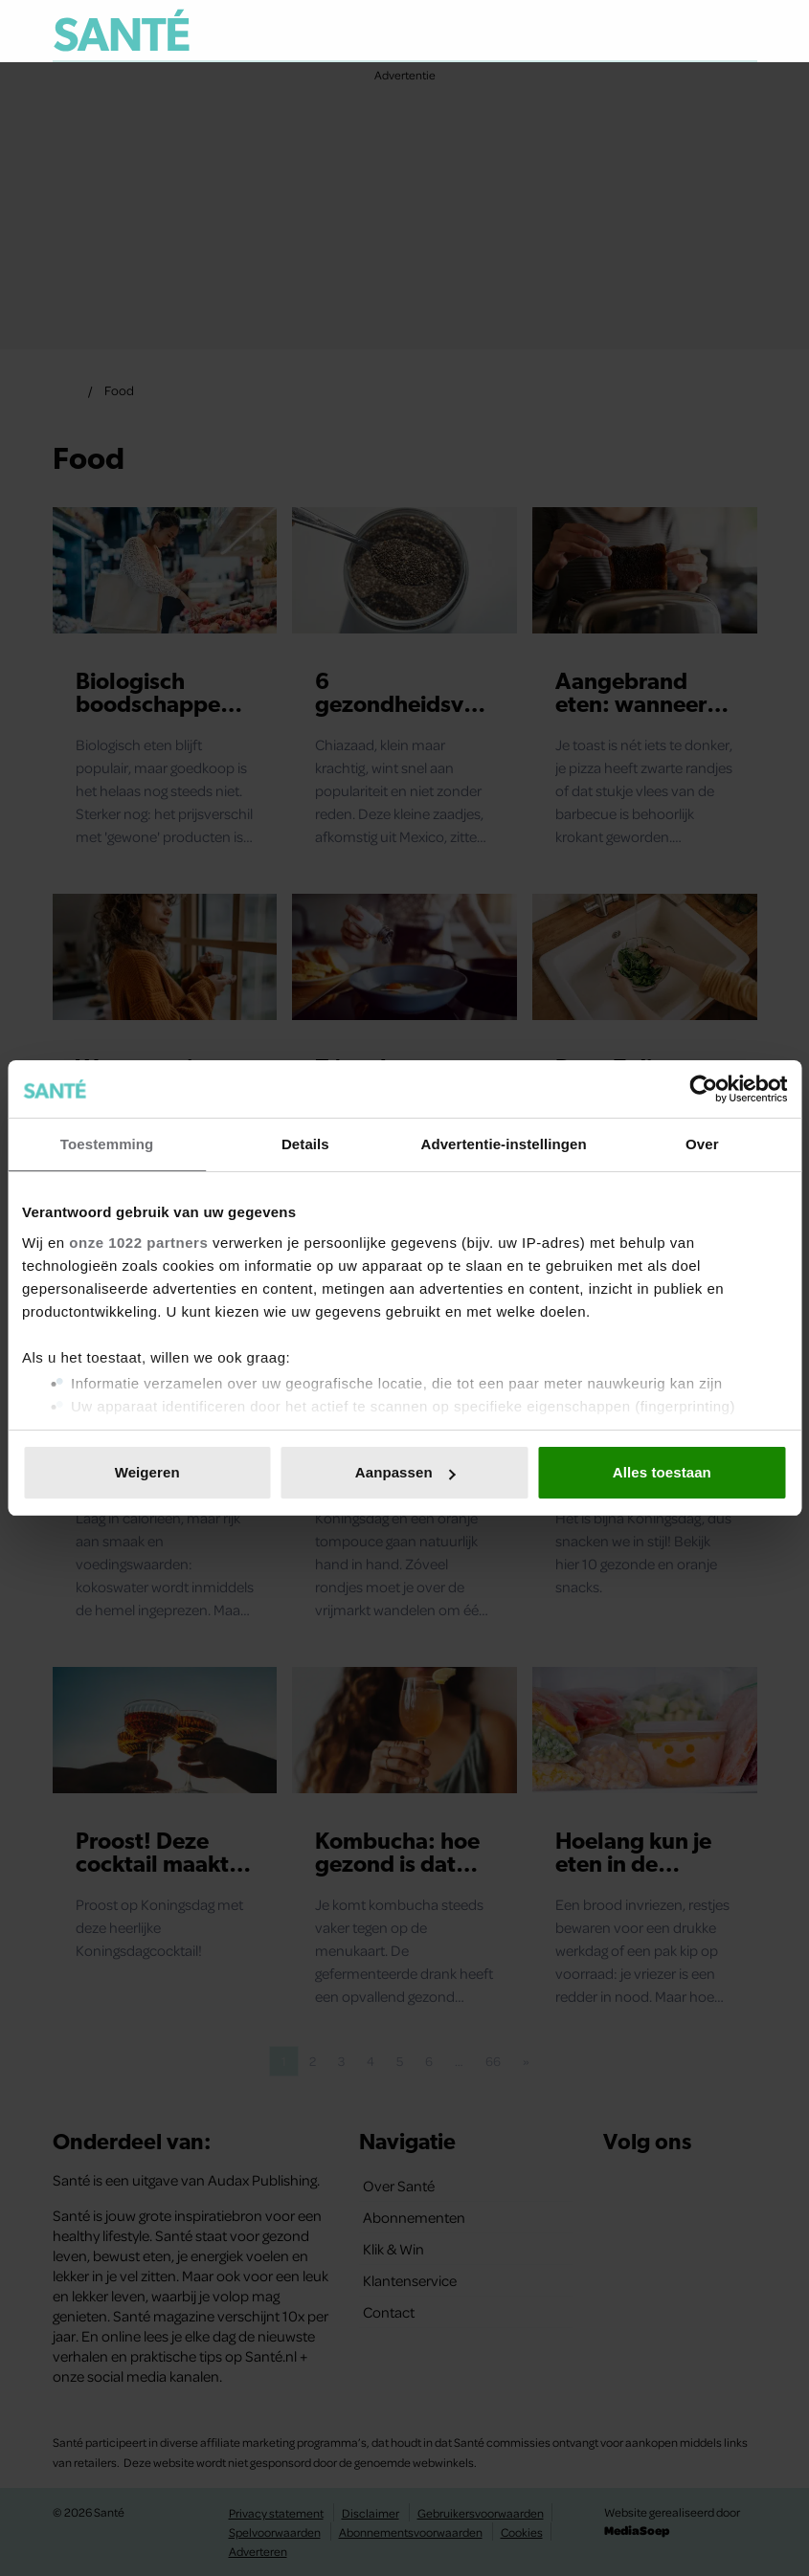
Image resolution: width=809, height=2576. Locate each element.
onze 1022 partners (138, 1242)
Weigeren (147, 1472)
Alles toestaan (662, 1472)
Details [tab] (305, 1144)
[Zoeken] (742, 32)
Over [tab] (702, 1144)
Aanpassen (405, 1472)
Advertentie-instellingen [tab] (503, 1144)
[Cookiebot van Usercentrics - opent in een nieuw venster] (703, 1089)
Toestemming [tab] (107, 1144)
